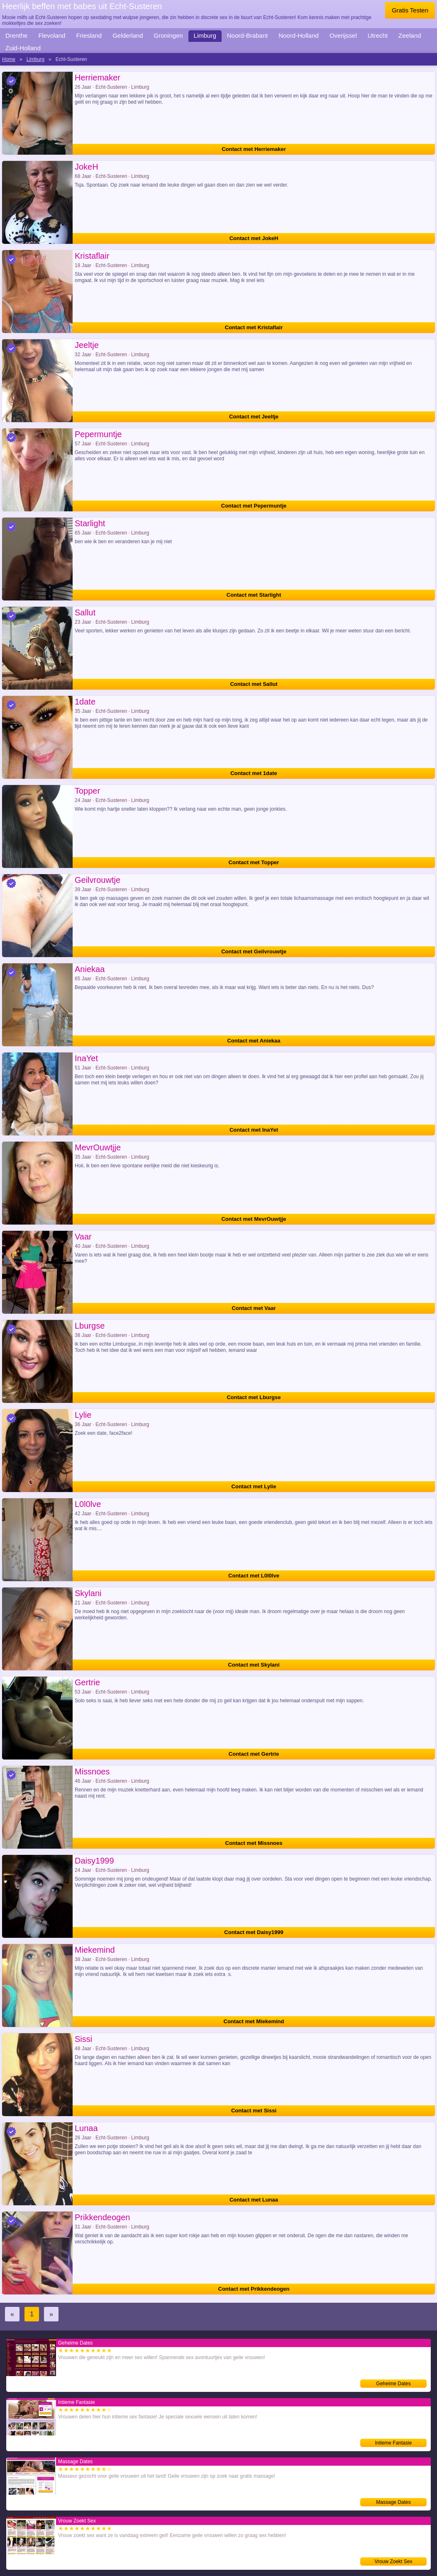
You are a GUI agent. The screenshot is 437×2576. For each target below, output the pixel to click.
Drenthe (16, 35)
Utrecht (378, 35)
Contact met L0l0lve (253, 1575)
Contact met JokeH (253, 238)
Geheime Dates (393, 2383)
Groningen (168, 35)
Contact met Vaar (254, 1308)
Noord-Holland (298, 35)
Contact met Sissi (253, 2110)
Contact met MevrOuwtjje (253, 1219)
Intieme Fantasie (393, 2443)
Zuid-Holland (23, 47)
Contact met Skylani (253, 1665)
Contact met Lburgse (254, 1397)
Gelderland (127, 35)
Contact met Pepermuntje (253, 506)
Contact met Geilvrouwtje (253, 951)
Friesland (89, 35)
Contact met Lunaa (253, 2200)
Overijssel (343, 35)
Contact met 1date (253, 773)
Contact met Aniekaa (253, 1041)
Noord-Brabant (247, 35)
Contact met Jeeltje (253, 416)
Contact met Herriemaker (254, 149)
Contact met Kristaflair (254, 327)
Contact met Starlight (254, 595)
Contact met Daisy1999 (253, 1932)
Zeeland (409, 35)
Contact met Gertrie (254, 1754)
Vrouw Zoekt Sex (394, 2561)
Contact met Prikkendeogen (254, 2289)
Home (8, 59)
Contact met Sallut (253, 684)
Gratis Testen (410, 10)
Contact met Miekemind (254, 2021)
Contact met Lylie (254, 1486)
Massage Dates (393, 2502)
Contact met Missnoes (254, 1843)
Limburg (205, 35)
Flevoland (51, 35)
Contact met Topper (254, 862)
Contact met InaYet (253, 1130)
